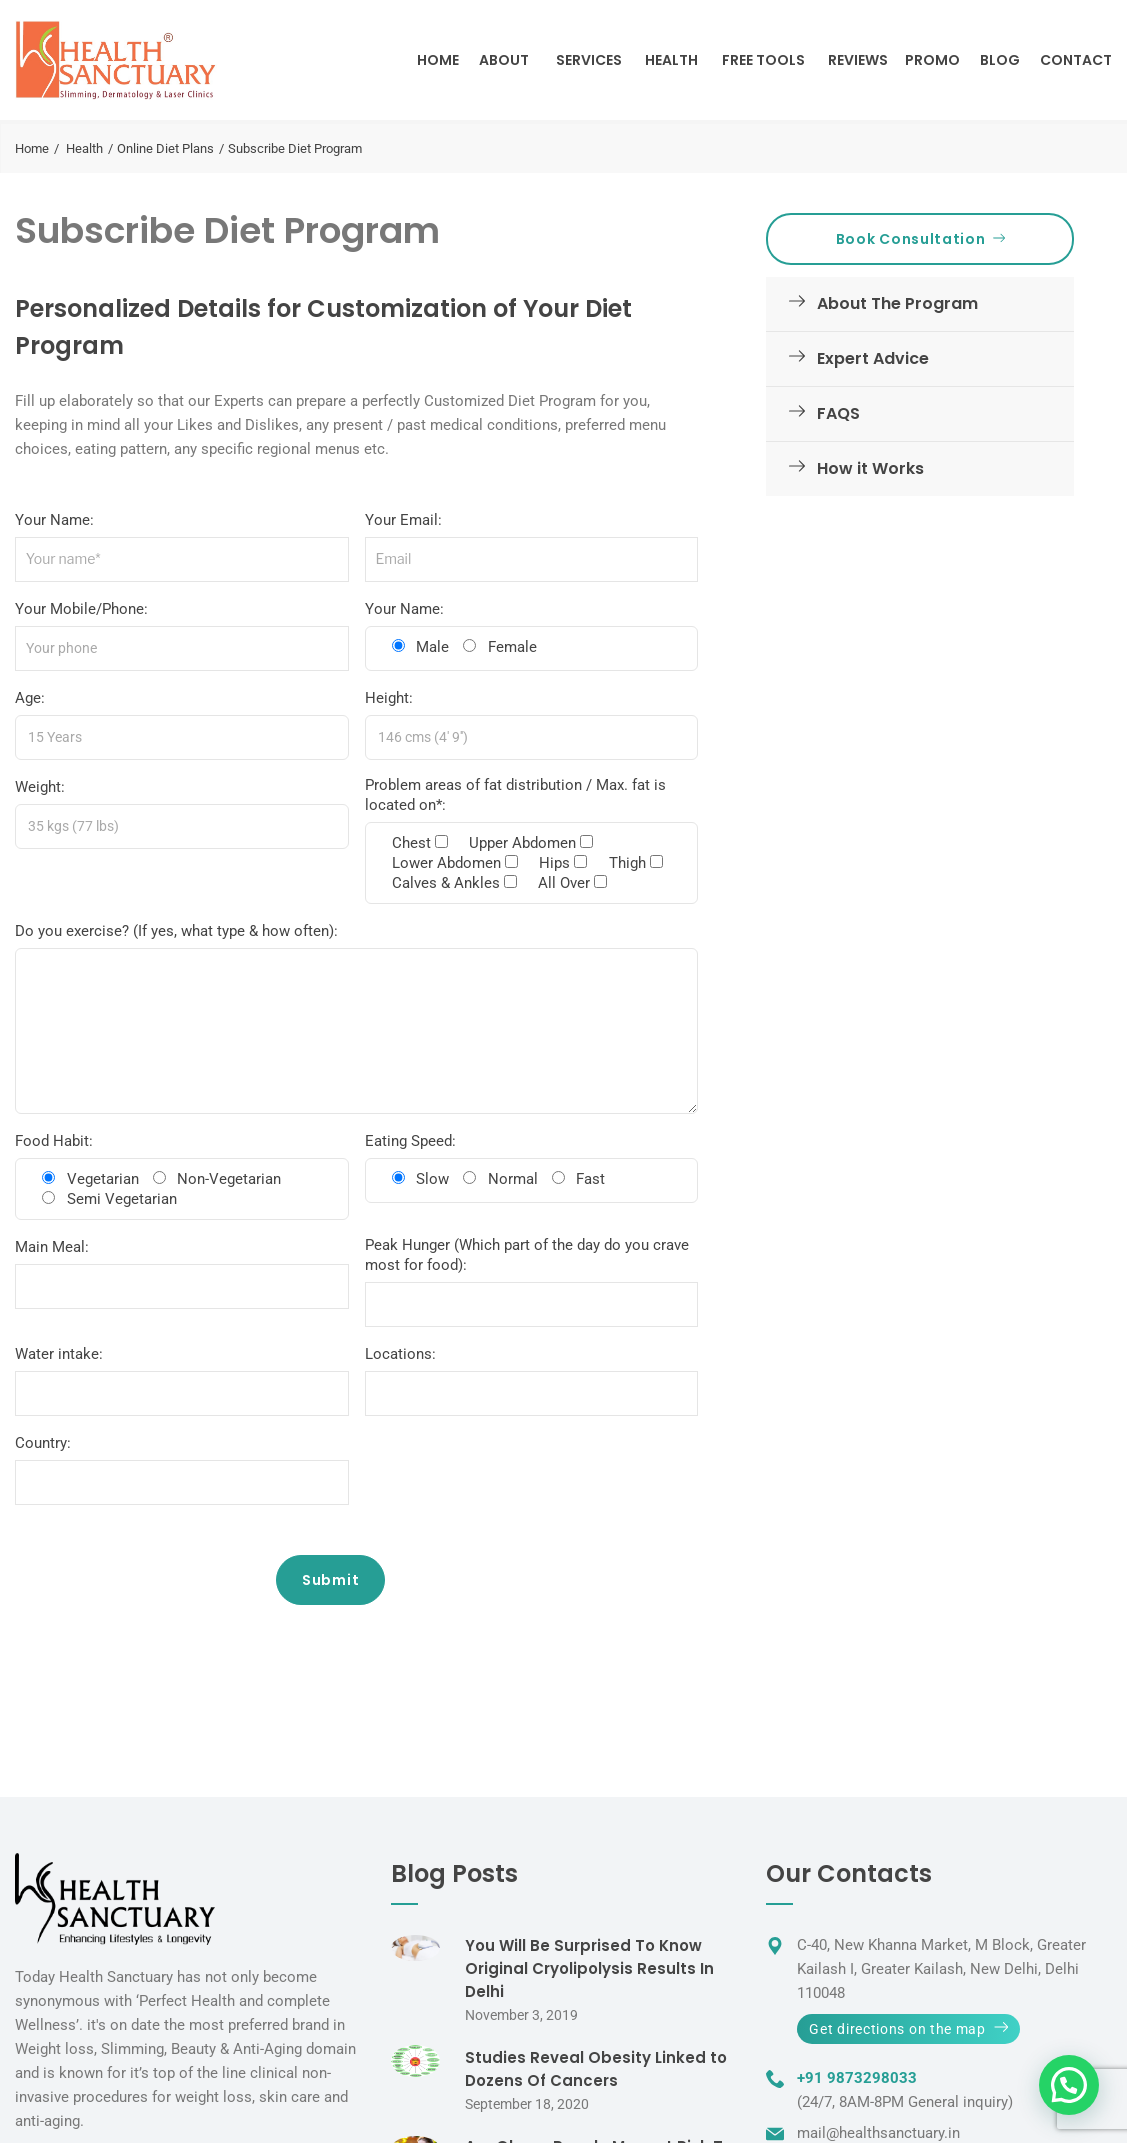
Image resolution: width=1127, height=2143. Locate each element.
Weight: (40, 787)
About (504, 60)
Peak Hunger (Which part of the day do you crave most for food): (527, 1255)
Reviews (858, 60)
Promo (932, 60)
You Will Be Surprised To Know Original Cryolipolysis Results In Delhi (589, 1968)
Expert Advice (855, 358)
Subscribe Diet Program (227, 230)
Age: (30, 698)
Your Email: (403, 520)
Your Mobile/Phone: (81, 609)
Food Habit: (54, 1141)
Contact (1076, 60)
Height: (389, 698)
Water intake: (59, 1354)
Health (671, 60)
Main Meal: (52, 1247)
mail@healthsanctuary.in (878, 2133)
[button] (1069, 2085)
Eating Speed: (410, 1141)
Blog (1000, 60)
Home (438, 60)
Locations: (400, 1354)
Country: (43, 1443)
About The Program (879, 303)
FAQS (820, 413)
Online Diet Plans (165, 148)
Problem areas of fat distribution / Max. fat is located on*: (515, 795)
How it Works (852, 468)
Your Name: (54, 520)
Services (589, 60)
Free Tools (763, 60)
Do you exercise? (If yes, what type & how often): (176, 931)
